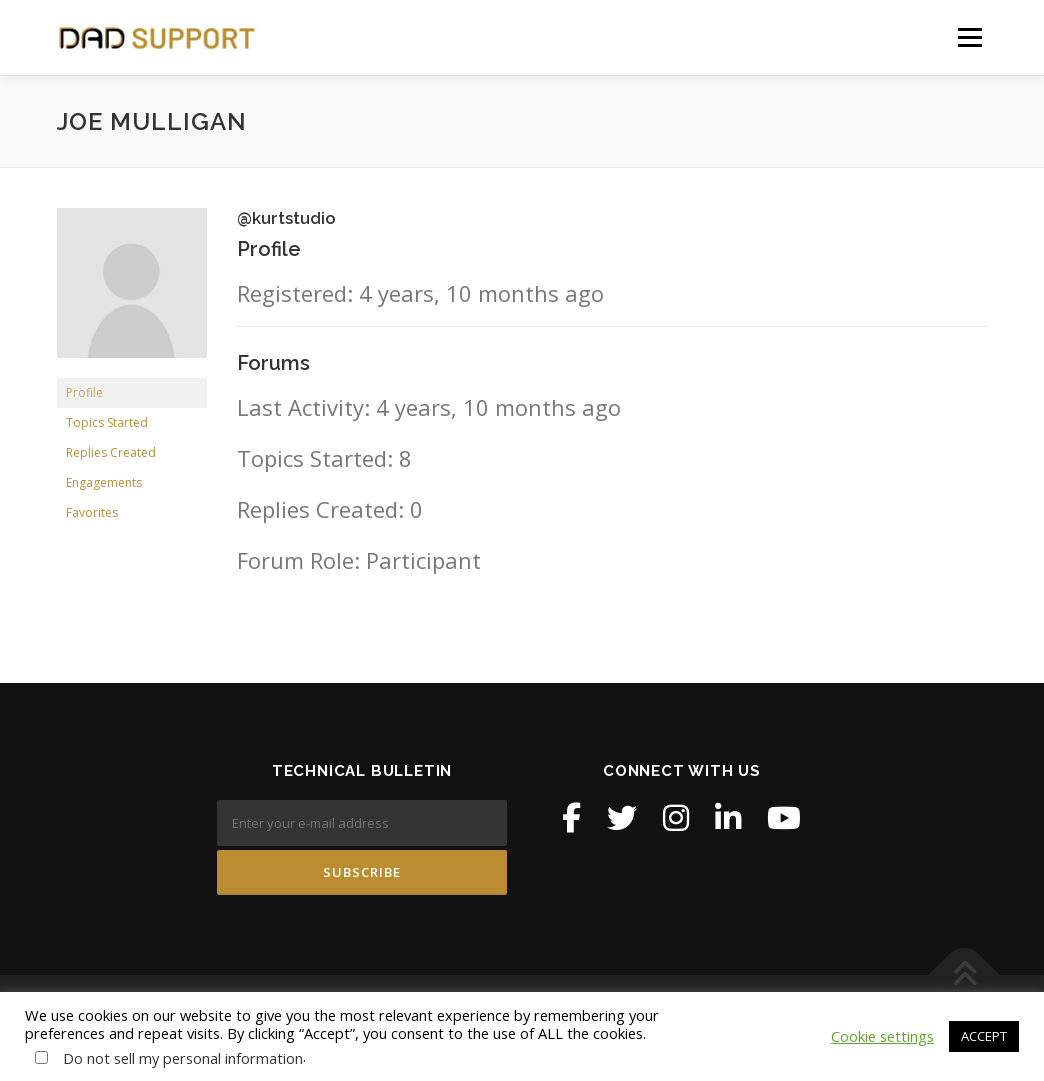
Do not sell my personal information (183, 1058)
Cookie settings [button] (882, 1036)
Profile (84, 392)
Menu (969, 37)
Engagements (104, 482)
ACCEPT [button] (984, 1036)
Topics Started (107, 422)
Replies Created (111, 452)
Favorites (92, 512)
